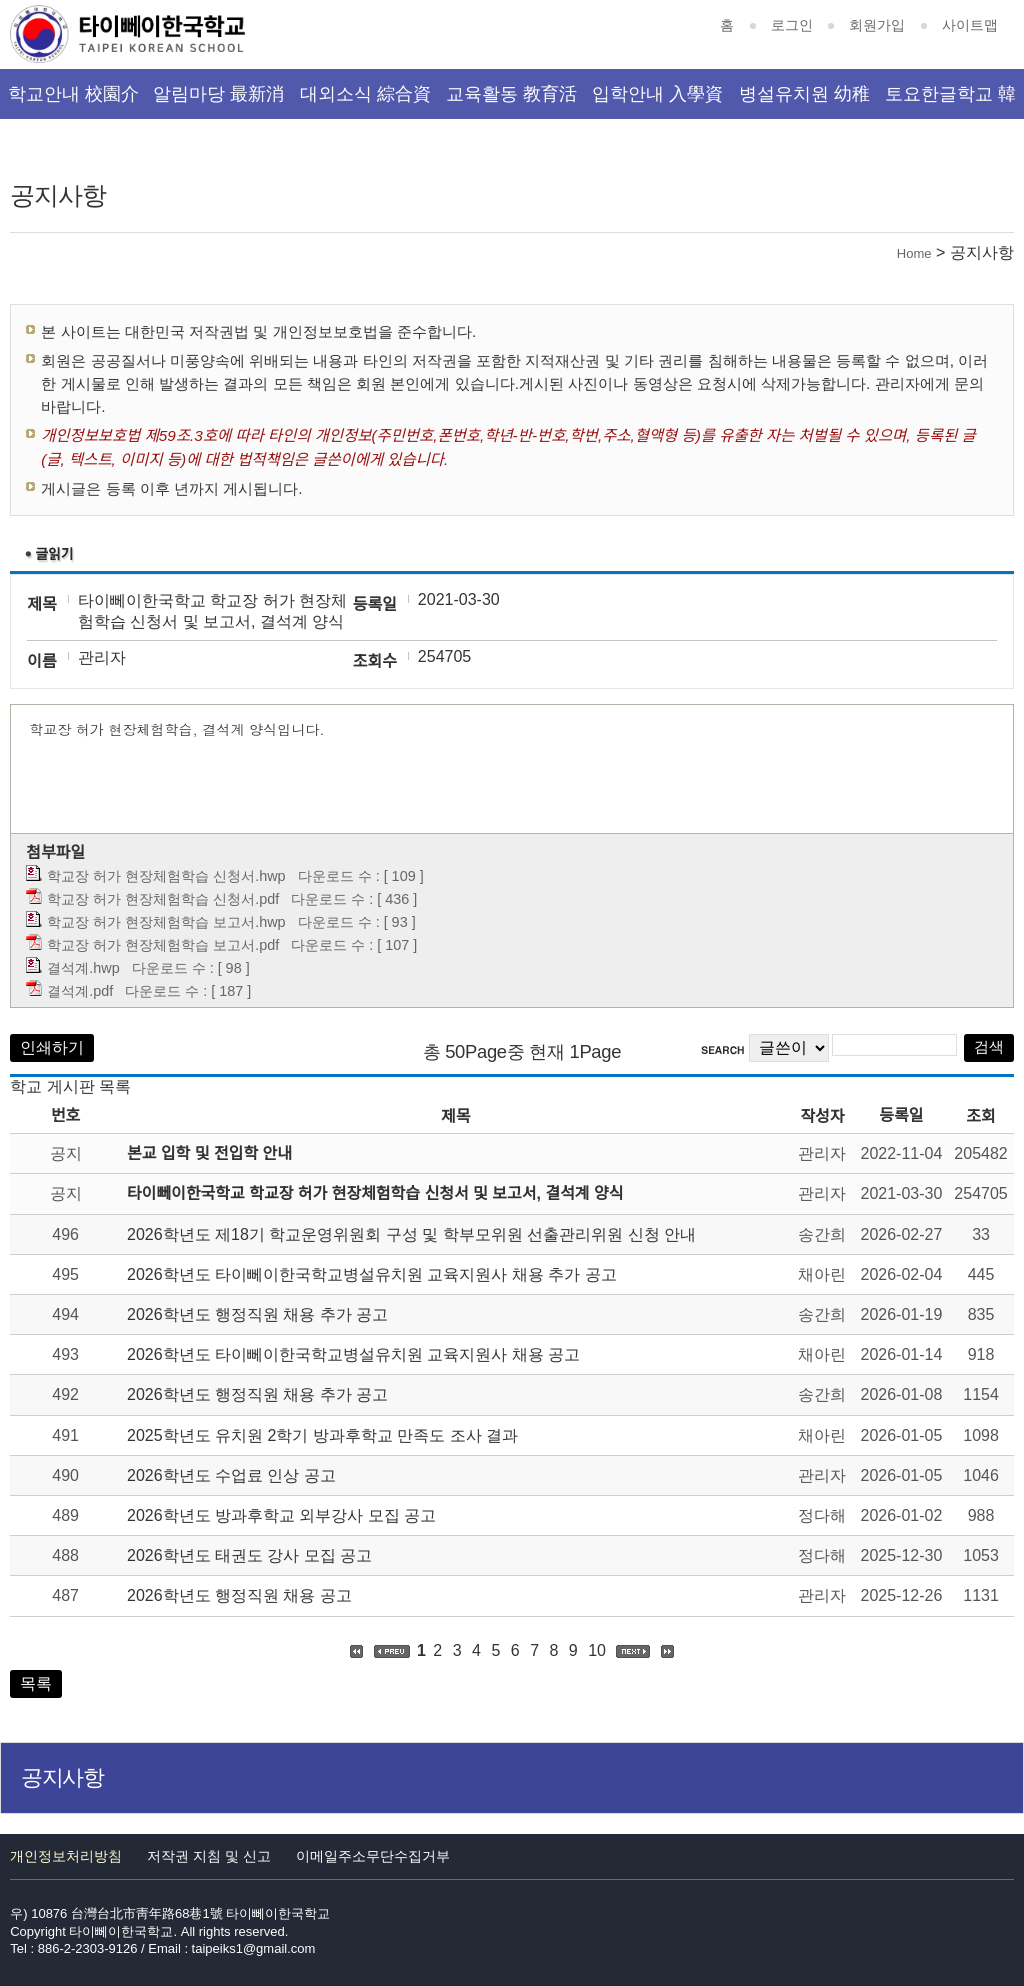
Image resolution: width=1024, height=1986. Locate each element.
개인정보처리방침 (66, 1856)
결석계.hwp (83, 968)
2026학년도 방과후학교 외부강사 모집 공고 (281, 1515)
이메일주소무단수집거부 (373, 1856)
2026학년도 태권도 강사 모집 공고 (249, 1555)
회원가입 (877, 25)
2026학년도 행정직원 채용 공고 (239, 1595)
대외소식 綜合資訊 (365, 101)
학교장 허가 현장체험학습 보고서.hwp (166, 922)
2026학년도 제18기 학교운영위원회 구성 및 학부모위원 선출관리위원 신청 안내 (411, 1234)
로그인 (792, 25)
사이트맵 (970, 25)
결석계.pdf (80, 991)
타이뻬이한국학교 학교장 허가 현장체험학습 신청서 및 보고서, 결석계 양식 (375, 1193)
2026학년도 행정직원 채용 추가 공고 (257, 1314)
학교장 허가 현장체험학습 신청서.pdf (163, 899)
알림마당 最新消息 (218, 101)
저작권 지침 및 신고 (209, 1856)
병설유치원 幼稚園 (804, 101)
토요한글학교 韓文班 (950, 101)
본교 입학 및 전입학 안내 (209, 1153)
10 (597, 1650)
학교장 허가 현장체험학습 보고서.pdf (163, 945)
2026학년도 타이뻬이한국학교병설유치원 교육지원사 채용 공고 (353, 1354)
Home (914, 253)
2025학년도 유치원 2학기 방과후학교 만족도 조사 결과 (322, 1435)
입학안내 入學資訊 (657, 101)
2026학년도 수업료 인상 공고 (231, 1475)
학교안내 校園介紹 (73, 101)
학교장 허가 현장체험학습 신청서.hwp (166, 876)
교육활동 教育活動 (511, 101)
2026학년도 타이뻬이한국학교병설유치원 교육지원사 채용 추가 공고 (372, 1274)
